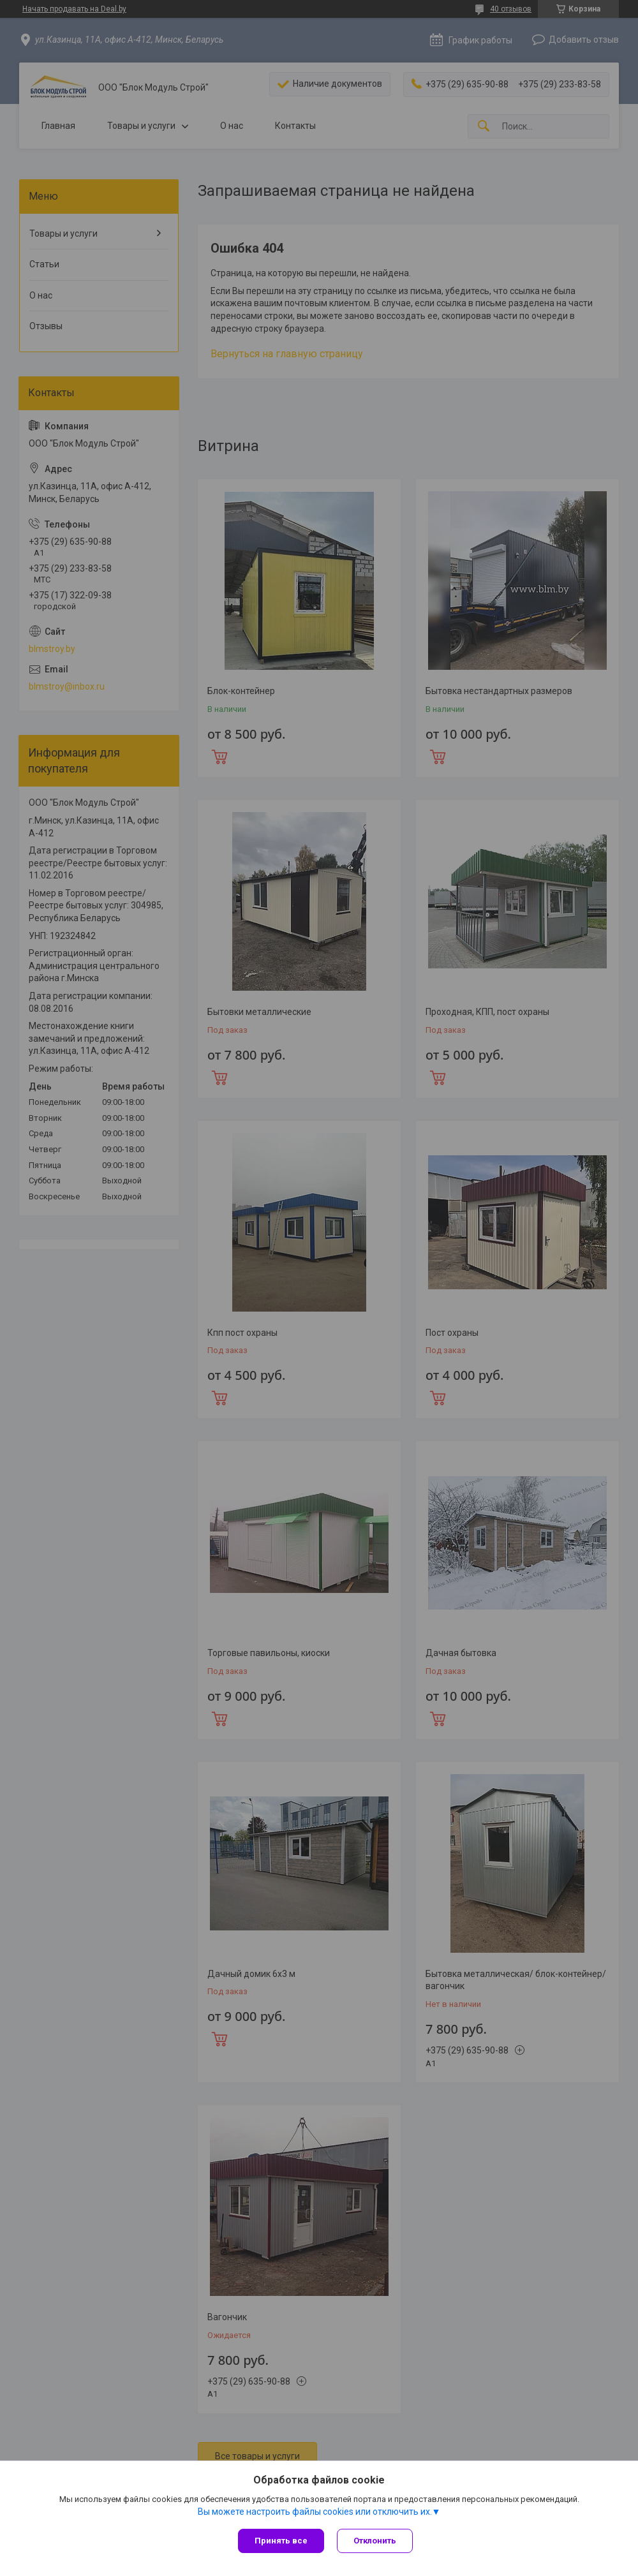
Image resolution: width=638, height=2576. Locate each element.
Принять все (281, 2540)
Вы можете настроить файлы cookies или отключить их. (315, 2511)
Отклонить (374, 2540)
